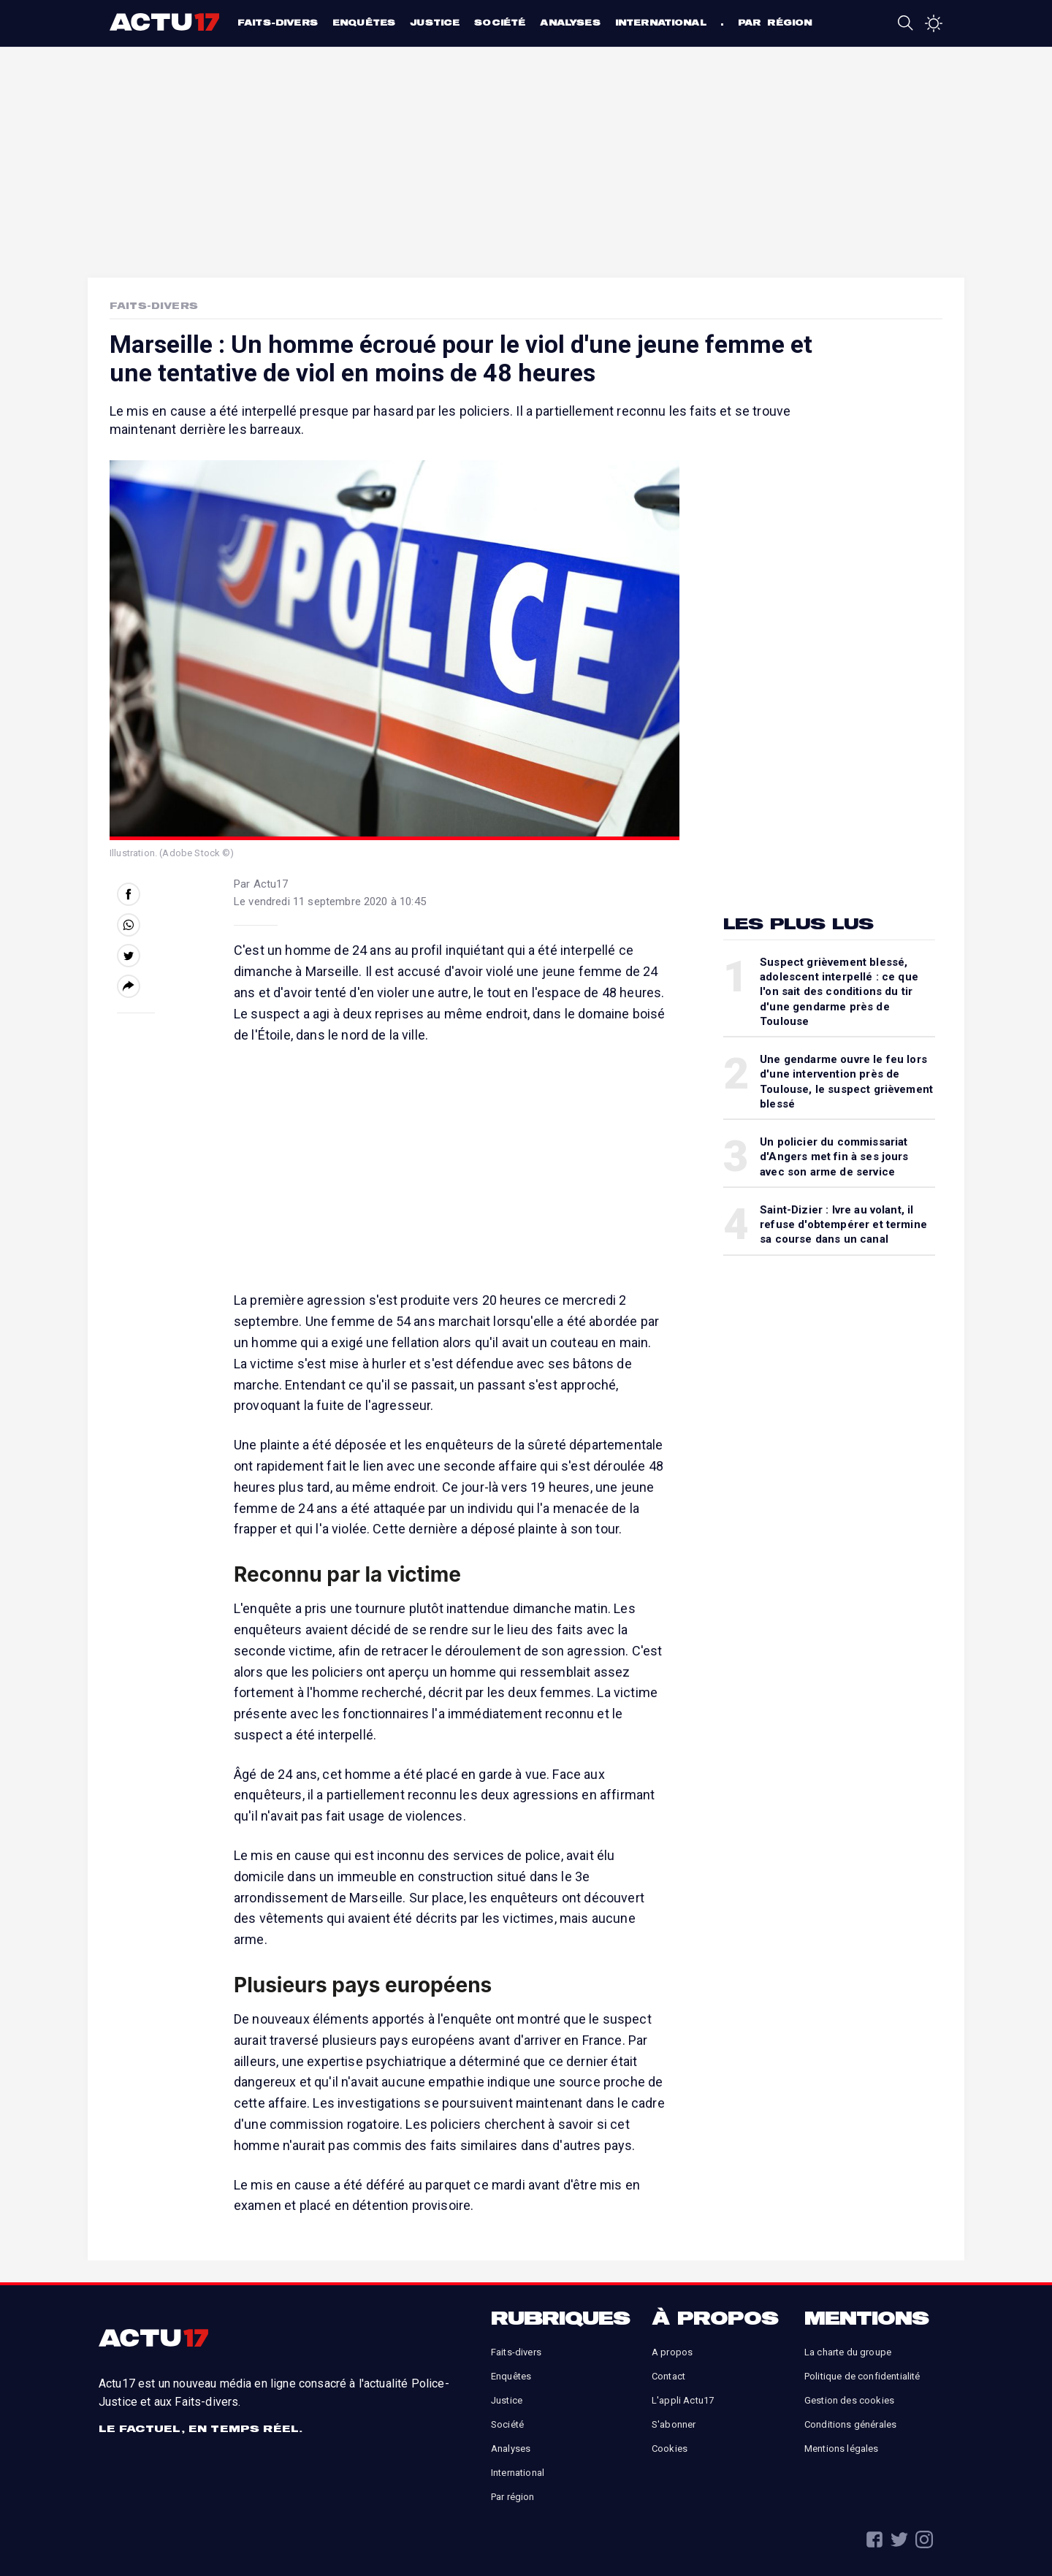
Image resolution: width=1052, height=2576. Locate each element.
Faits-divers (277, 22)
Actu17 (166, 22)
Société (499, 22)
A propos (672, 2352)
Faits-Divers (154, 305)
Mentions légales (841, 2448)
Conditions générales (850, 2424)
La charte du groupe (847, 2352)
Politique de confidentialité (862, 2376)
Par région (775, 22)
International (660, 22)
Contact (668, 2376)
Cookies (669, 2448)
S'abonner (673, 2424)
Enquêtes (363, 22)
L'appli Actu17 (683, 2400)
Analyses (570, 22)
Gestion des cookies (849, 2400)
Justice (435, 22)
